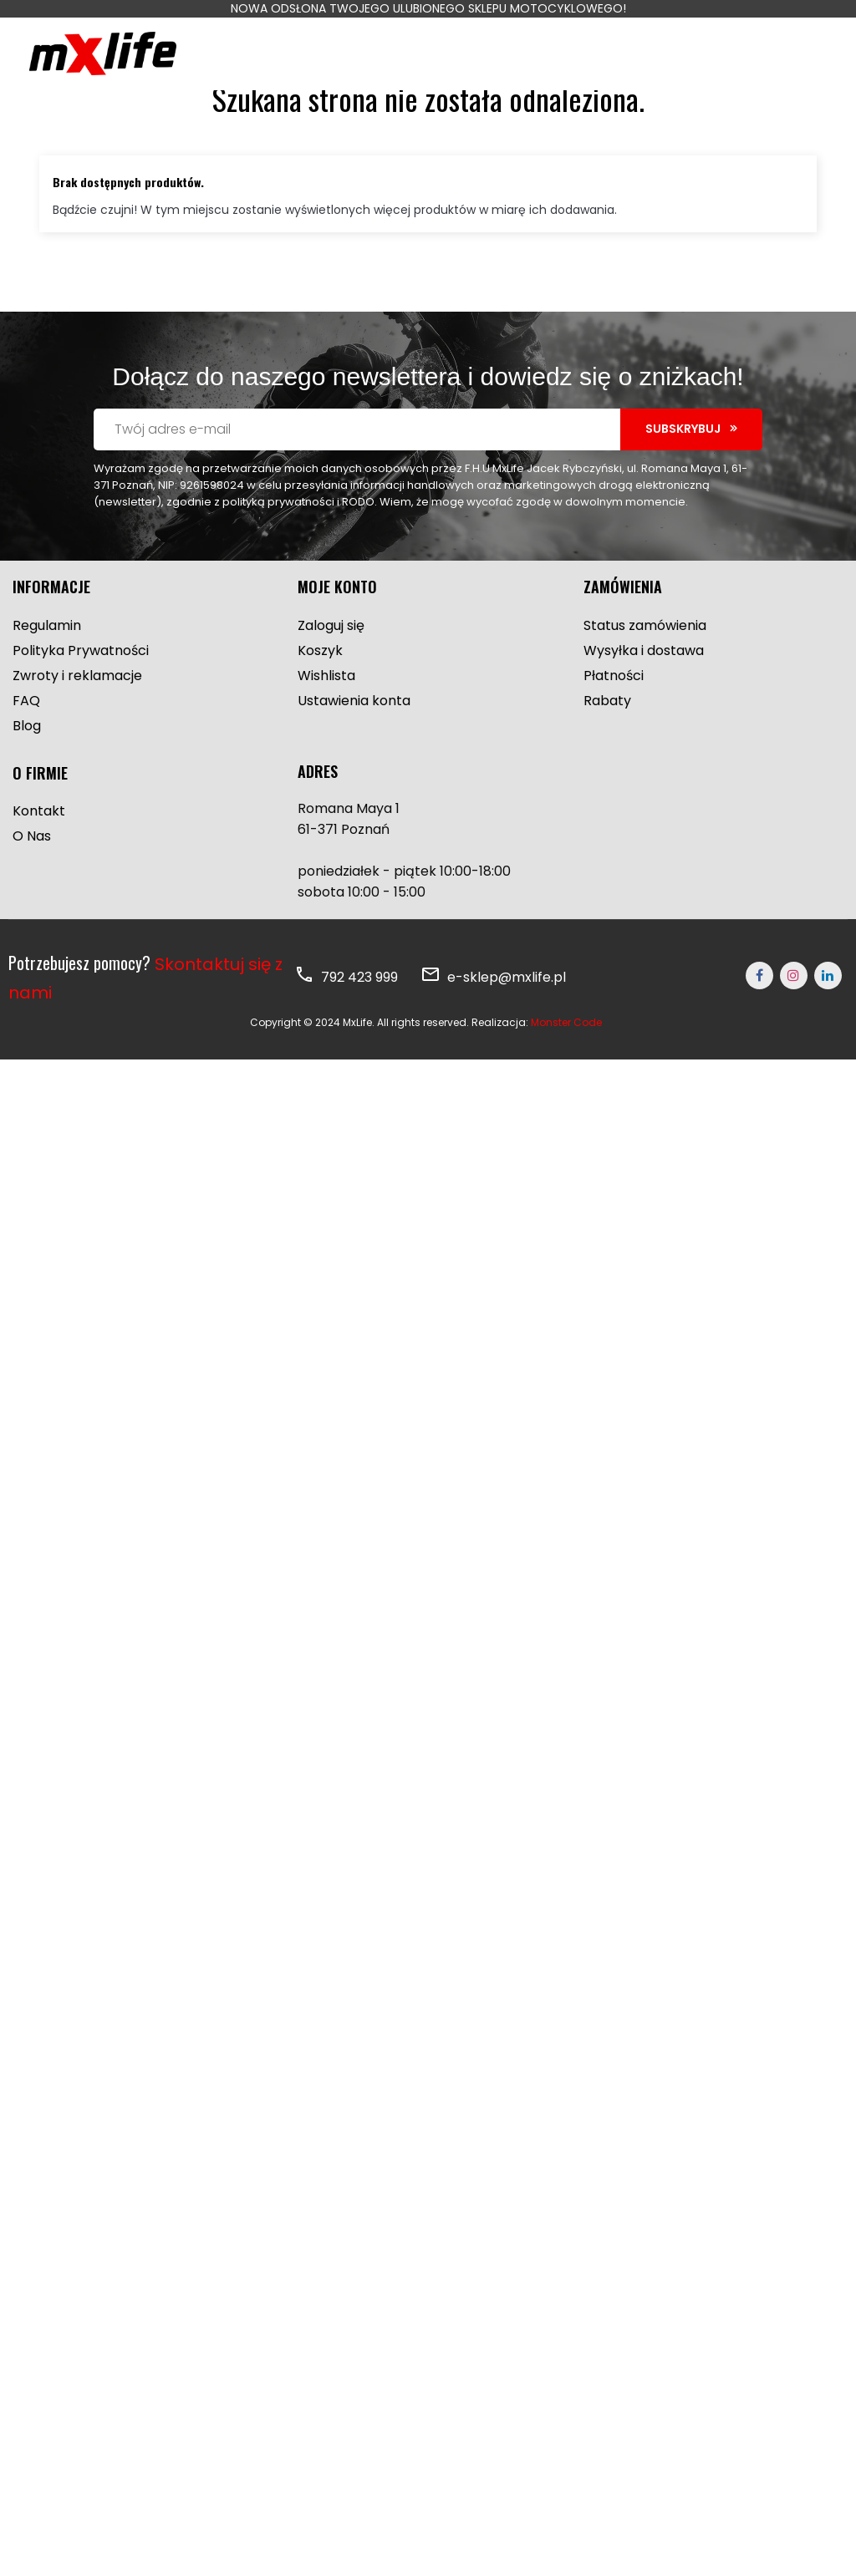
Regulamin (47, 659)
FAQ (26, 734)
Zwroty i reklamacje (77, 709)
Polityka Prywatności (81, 684)
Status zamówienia (644, 659)
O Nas (32, 870)
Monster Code (566, 1056)
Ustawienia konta (354, 734)
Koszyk (320, 684)
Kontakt (39, 845)
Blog (27, 760)
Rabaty (607, 734)
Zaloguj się (331, 659)
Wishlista (326, 709)
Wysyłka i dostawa (643, 684)
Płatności (613, 709)
